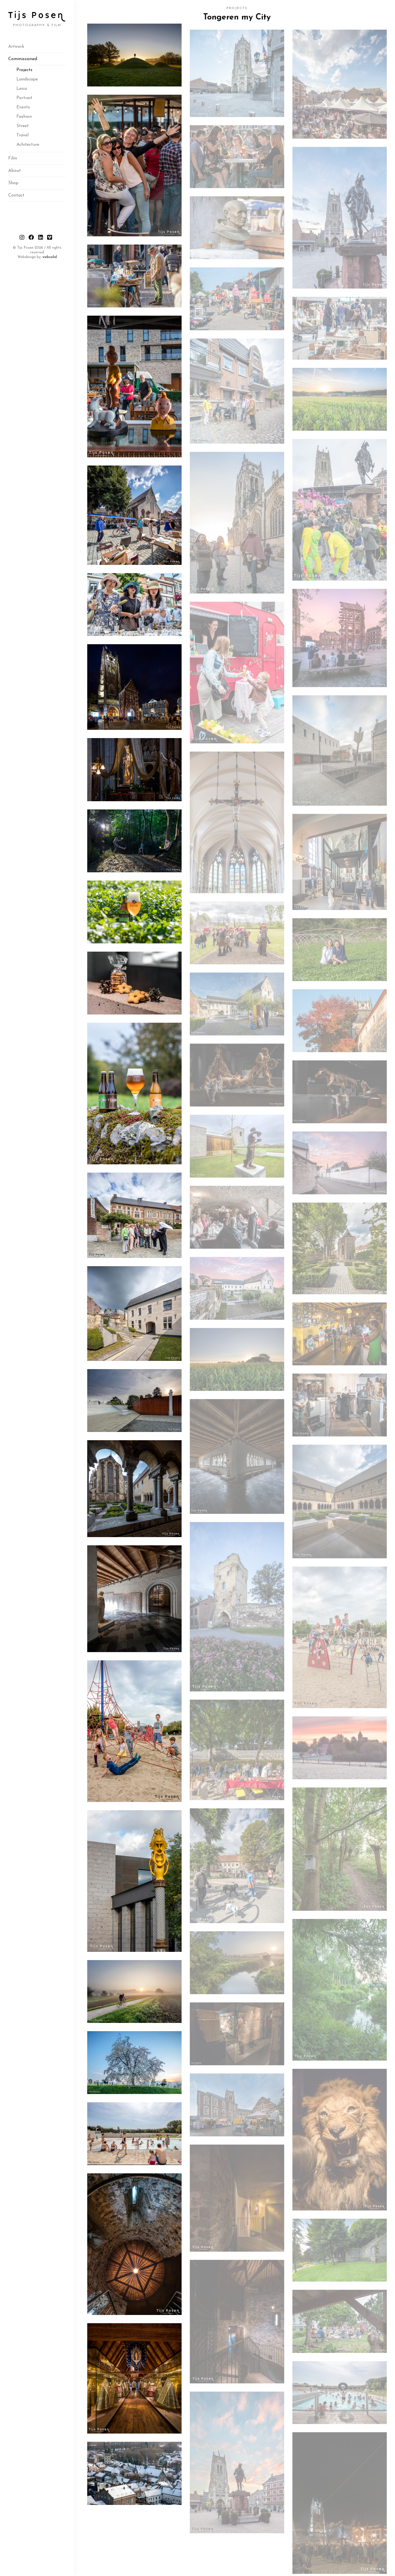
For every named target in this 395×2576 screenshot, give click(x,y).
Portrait (24, 98)
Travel (22, 135)
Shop (13, 183)
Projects (24, 70)
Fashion (24, 116)
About (14, 171)
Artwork (16, 46)
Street (22, 126)
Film (12, 158)
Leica (21, 88)
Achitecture (27, 144)
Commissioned (22, 59)
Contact (16, 195)
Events (23, 107)
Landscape (27, 79)
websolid (50, 257)
